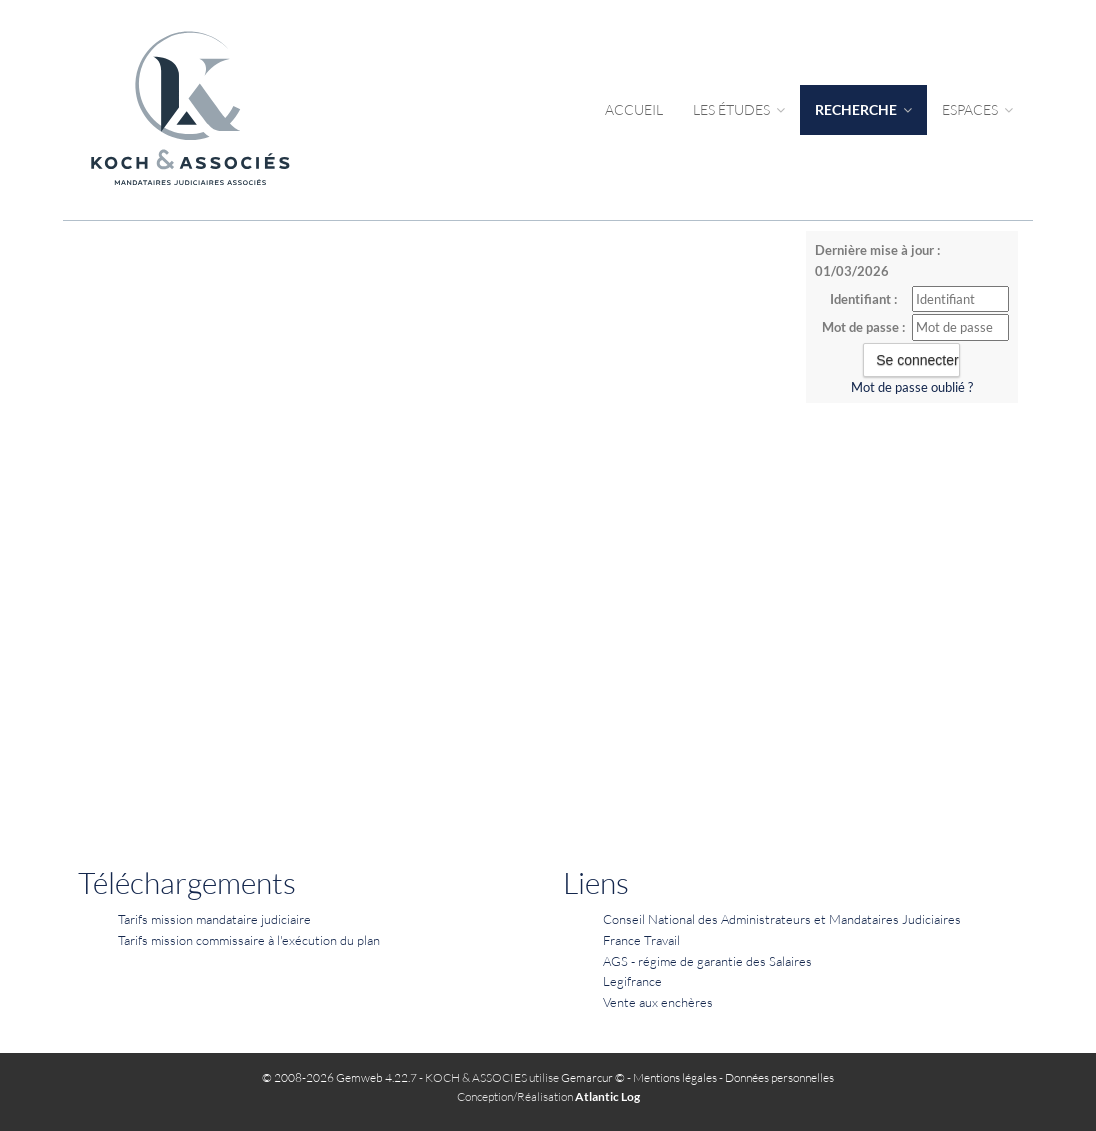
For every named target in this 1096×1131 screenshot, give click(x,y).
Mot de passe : (863, 327)
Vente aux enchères (658, 1002)
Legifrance (632, 981)
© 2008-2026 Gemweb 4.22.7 (339, 1077)
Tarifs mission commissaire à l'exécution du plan (249, 940)
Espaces (977, 109)
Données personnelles (779, 1077)
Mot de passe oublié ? (912, 387)
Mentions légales (675, 1077)
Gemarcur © (593, 1077)
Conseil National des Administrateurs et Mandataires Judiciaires (782, 919)
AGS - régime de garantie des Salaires (707, 961)
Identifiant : (863, 299)
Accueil (634, 109)
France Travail (641, 940)
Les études (739, 109)
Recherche (863, 109)
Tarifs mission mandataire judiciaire (214, 919)
